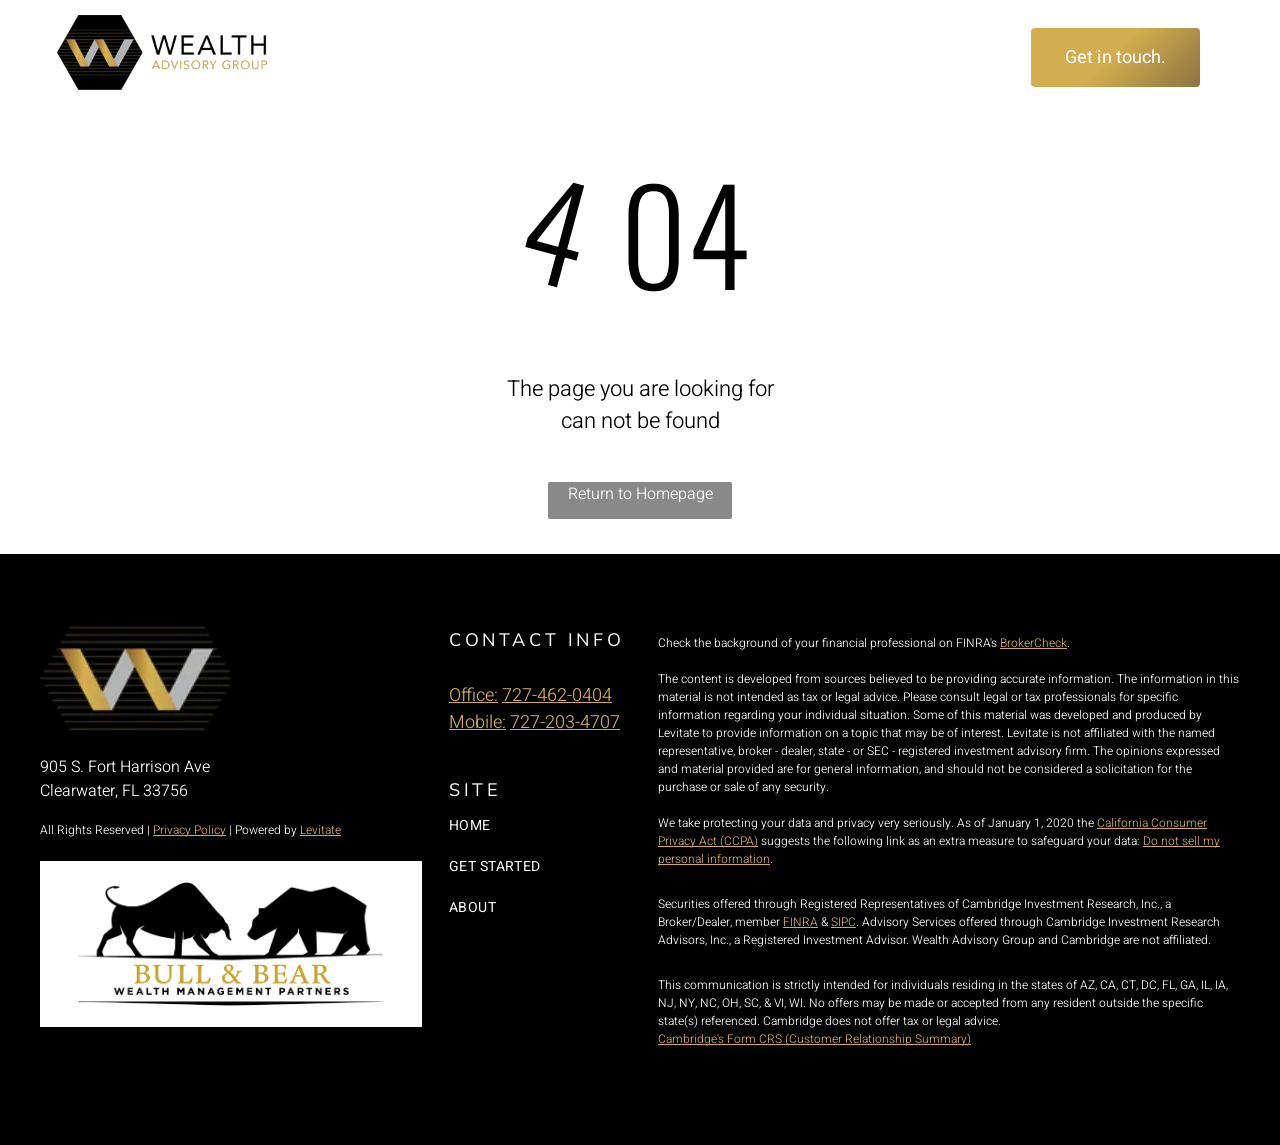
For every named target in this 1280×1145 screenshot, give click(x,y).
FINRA (800, 922)
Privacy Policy (189, 830)
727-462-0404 (557, 695)
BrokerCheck (1033, 643)
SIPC (843, 922)
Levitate (320, 830)
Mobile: (477, 722)
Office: (473, 695)
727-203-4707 (565, 722)
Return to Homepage (640, 494)
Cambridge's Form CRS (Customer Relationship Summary (812, 1039)
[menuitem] (349, 58)
